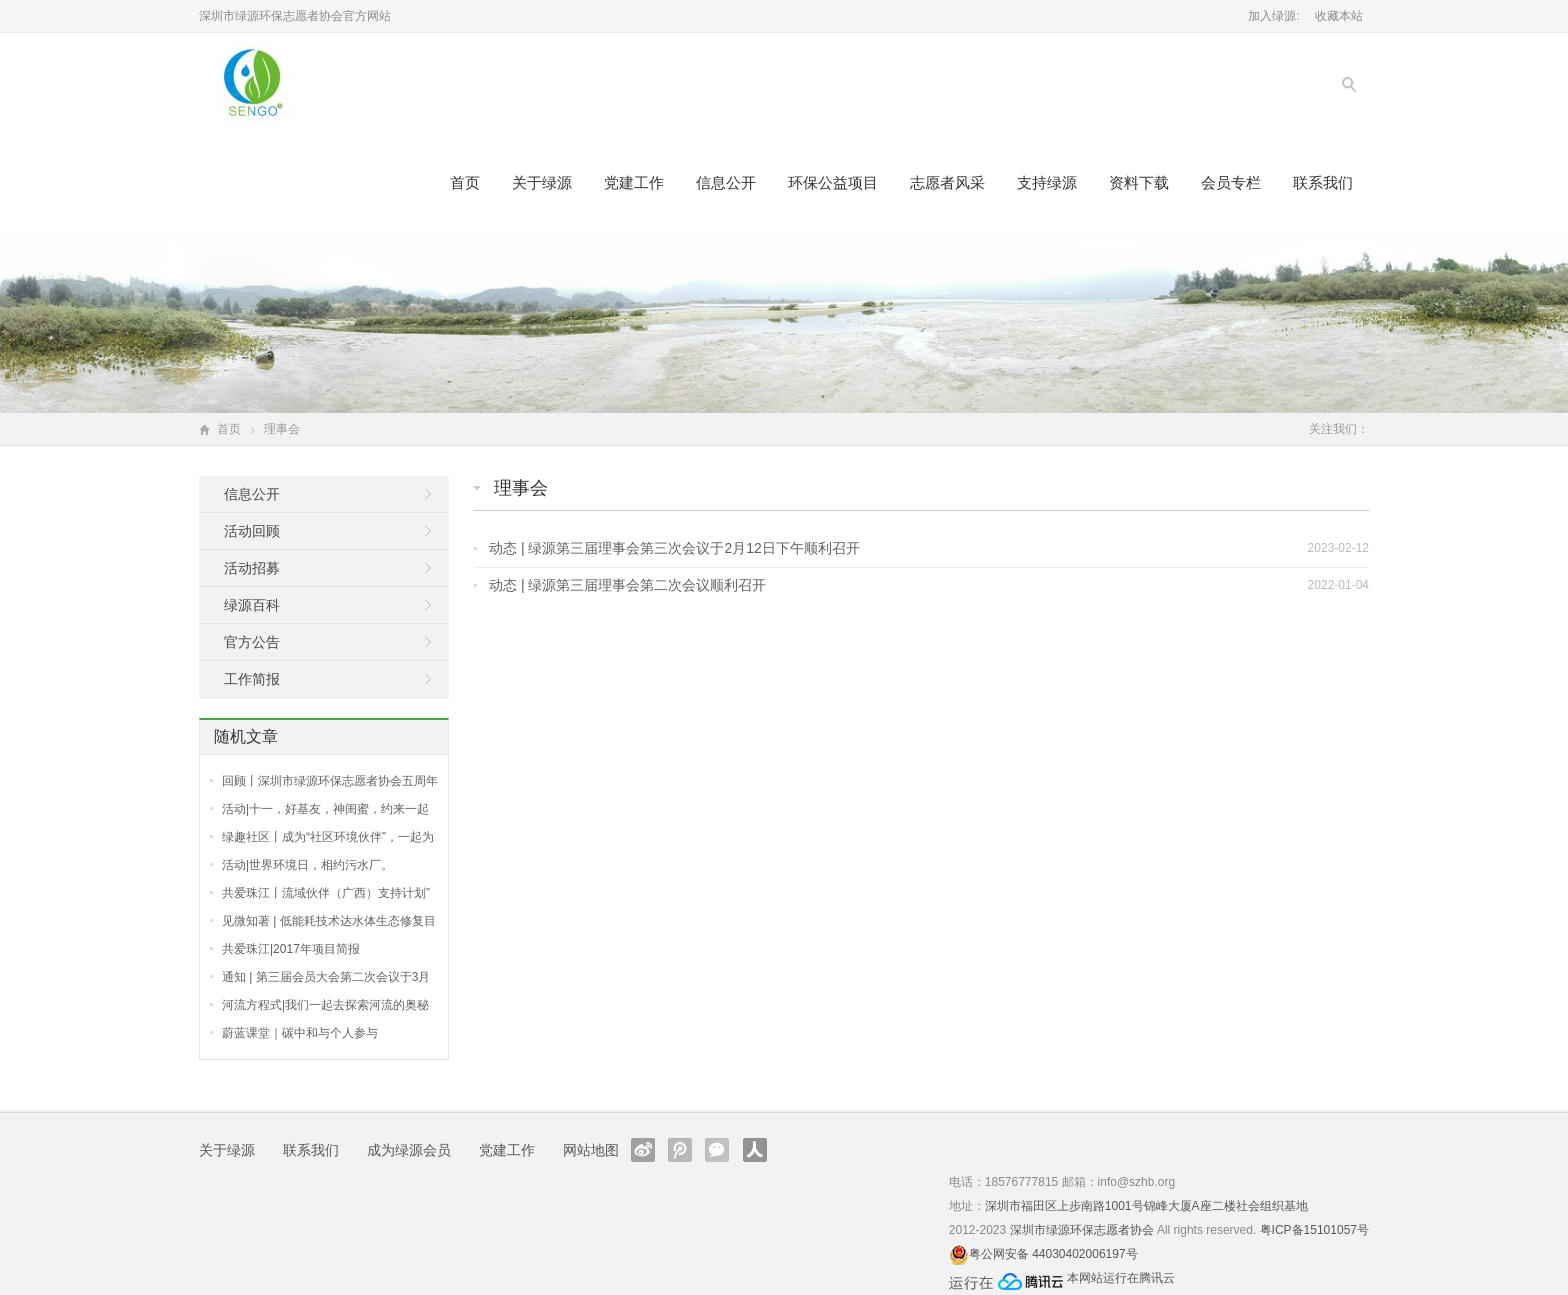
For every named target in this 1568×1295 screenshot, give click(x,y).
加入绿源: (1273, 16)
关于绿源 (542, 182)
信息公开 (726, 182)
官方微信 (717, 1150)
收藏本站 (1339, 16)
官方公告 (252, 642)
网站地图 (591, 1150)
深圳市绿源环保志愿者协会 (1082, 1230)
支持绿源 (1047, 182)
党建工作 (634, 182)
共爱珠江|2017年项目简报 (291, 949)
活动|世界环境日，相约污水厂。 (307, 865)
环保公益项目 (833, 182)
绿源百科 (252, 605)
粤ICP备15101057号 (1314, 1230)
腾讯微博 (680, 1150)
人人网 (755, 1150)
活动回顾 (252, 531)
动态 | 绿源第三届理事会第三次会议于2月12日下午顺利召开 (674, 548)
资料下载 (1139, 182)
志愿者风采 (947, 182)
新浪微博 (643, 1150)
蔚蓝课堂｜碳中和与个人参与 (300, 1033)
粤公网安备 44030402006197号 (1053, 1254)
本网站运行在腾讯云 (1121, 1278)
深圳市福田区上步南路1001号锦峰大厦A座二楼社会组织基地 (1146, 1206)
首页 (465, 182)
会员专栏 (1231, 182)
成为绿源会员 (409, 1150)
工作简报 (252, 679)
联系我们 (1323, 182)
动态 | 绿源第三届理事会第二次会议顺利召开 (627, 585)
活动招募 (252, 568)
